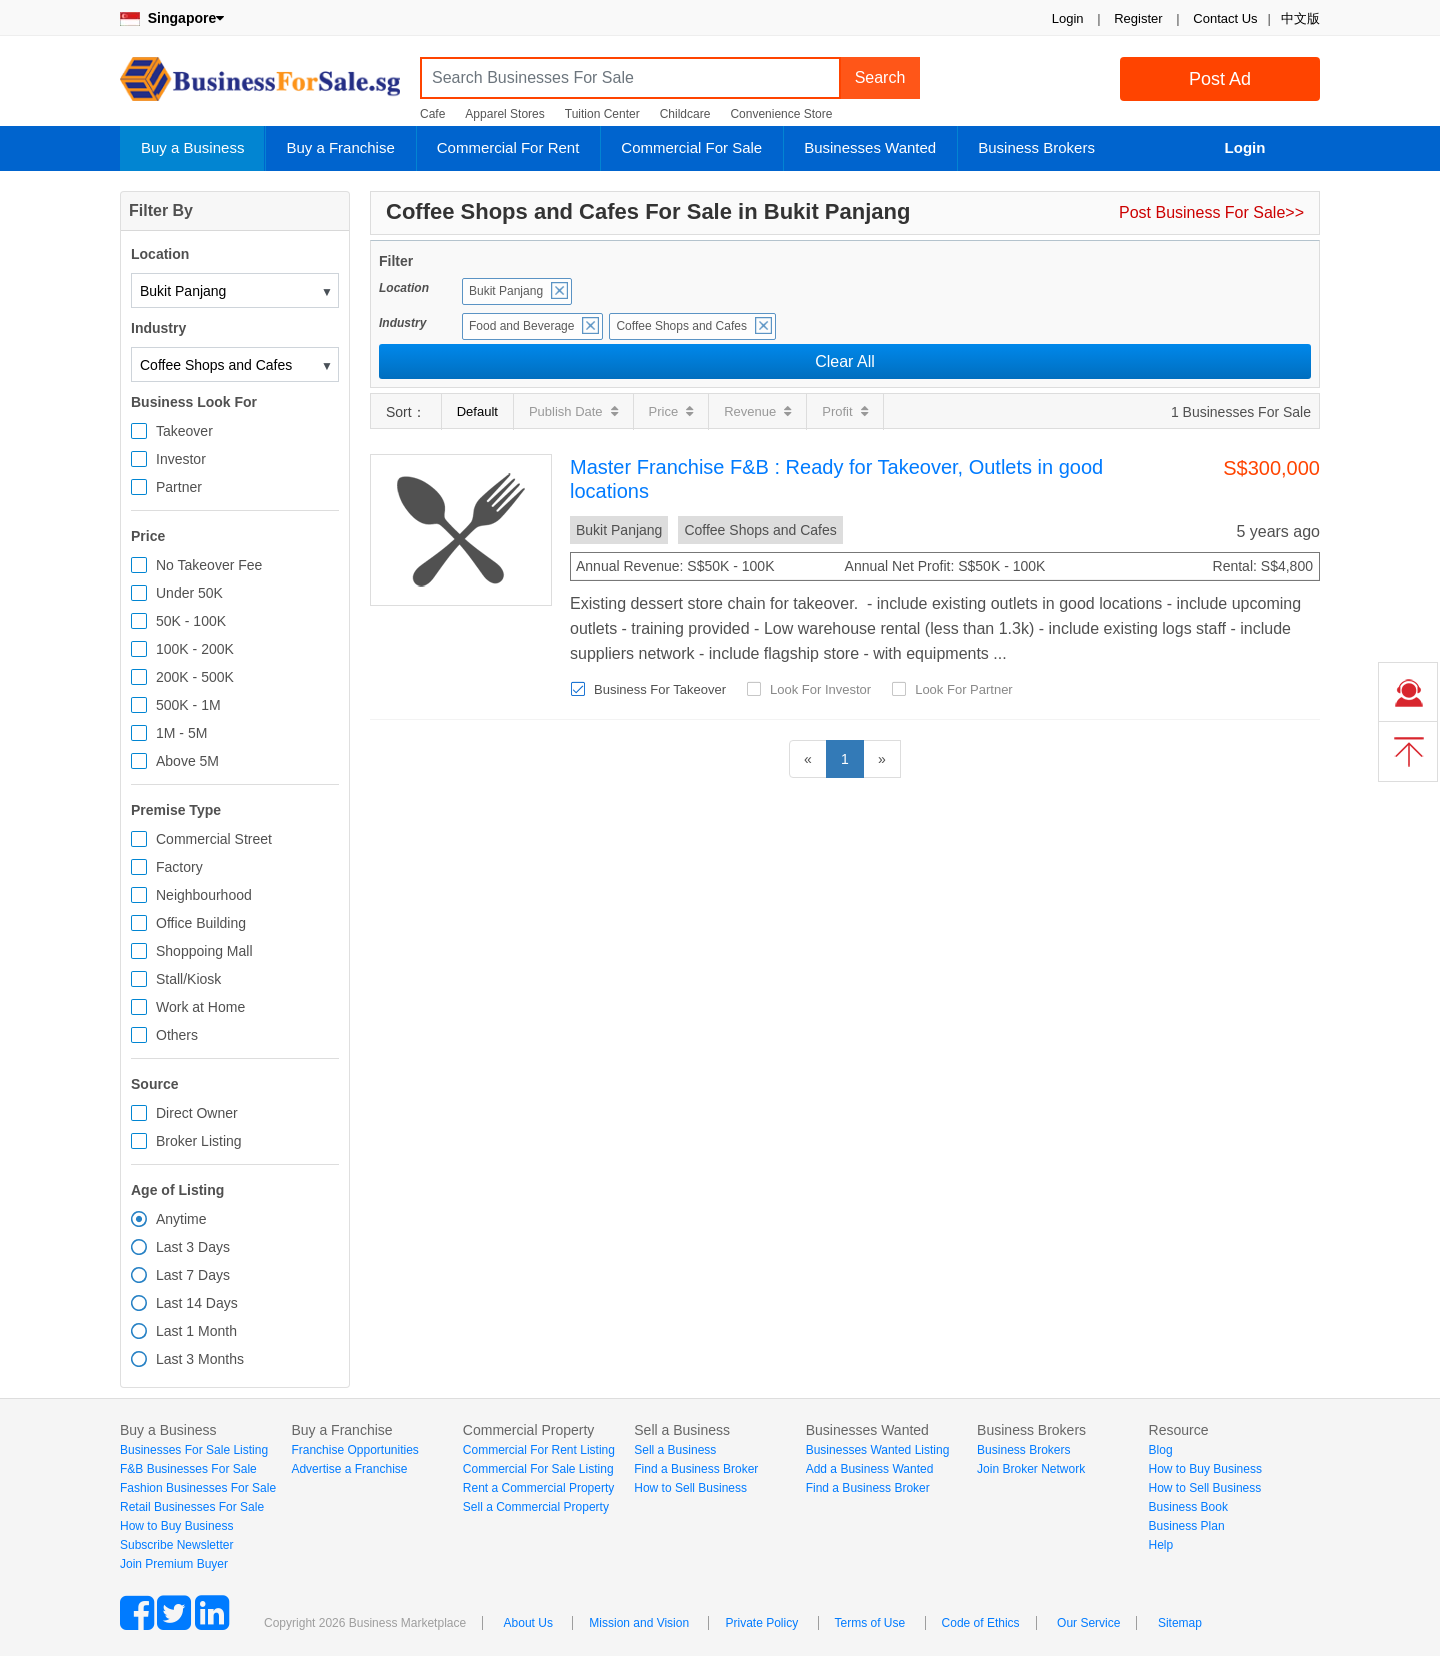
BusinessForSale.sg (260, 85)
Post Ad (1220, 79)
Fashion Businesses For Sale (198, 1488)
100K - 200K (195, 649)
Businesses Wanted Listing (878, 1450)
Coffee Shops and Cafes (681, 326)
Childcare (685, 114)
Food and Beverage (521, 326)
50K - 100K (191, 621)
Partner (179, 487)
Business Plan (1187, 1526)
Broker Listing (199, 1141)
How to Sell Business (690, 1488)
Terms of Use (870, 1623)
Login (1068, 18)
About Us (528, 1623)
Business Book (1188, 1507)
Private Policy (761, 1623)
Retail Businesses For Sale (192, 1507)
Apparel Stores (504, 114)
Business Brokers (1036, 147)
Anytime (181, 1219)
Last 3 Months (200, 1359)
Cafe (432, 114)
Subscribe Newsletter (176, 1545)
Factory (179, 867)
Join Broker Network (1031, 1469)
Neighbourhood (204, 895)
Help (1161, 1545)
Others (177, 1035)
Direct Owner (197, 1113)
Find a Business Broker (696, 1469)
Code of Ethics (981, 1623)
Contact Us (1225, 18)
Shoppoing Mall (204, 951)
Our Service (1088, 1623)
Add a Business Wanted (870, 1469)
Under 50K (189, 593)
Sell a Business (675, 1450)
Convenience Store (781, 114)
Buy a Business (192, 147)
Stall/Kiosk (188, 979)
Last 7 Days (193, 1275)
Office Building (201, 923)
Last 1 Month (196, 1331)
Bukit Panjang (506, 291)
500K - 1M (188, 705)
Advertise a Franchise (349, 1469)
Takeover (184, 431)
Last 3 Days (193, 1247)
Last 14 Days (197, 1303)
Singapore (172, 18)
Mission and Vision (639, 1623)
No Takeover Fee (209, 565)
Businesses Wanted (870, 147)
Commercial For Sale (691, 147)
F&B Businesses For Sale (188, 1469)
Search (880, 77)
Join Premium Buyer (174, 1564)
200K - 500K (195, 677)
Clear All (845, 361)
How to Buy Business (176, 1526)
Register (1138, 18)
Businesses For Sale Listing (194, 1450)
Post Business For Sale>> (1211, 212)
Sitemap (1180, 1623)
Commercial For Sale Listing (538, 1469)
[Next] (882, 759)
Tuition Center (602, 114)
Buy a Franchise (340, 147)
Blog (1161, 1450)
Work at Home (200, 1007)
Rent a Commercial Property (538, 1488)
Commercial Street (214, 839)
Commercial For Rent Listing (539, 1450)
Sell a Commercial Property (536, 1507)
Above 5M (187, 761)
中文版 (1300, 18)
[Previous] (808, 759)
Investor (181, 459)
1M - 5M (181, 733)
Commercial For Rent (508, 147)
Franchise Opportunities (354, 1450)
